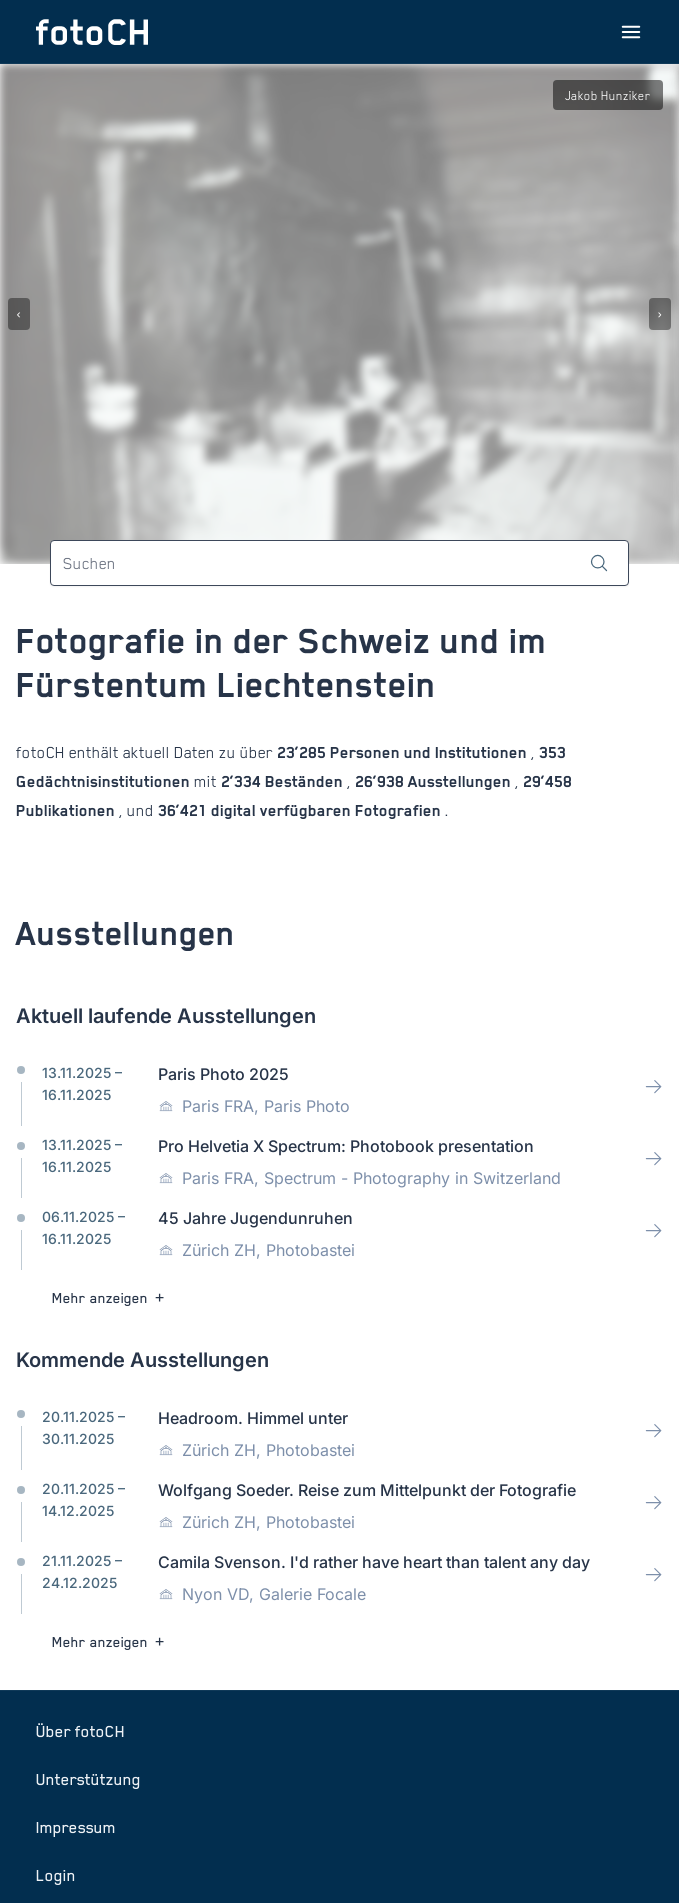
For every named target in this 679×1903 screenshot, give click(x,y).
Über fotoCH (80, 1731)
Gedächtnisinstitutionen (105, 781)
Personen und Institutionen (428, 752)
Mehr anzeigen (110, 1297)
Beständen (304, 781)
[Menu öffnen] (631, 32)
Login (56, 1875)
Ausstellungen (459, 781)
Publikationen (67, 810)
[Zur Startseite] (92, 32)
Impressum (76, 1827)
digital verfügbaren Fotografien (326, 810)
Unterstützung (88, 1779)
